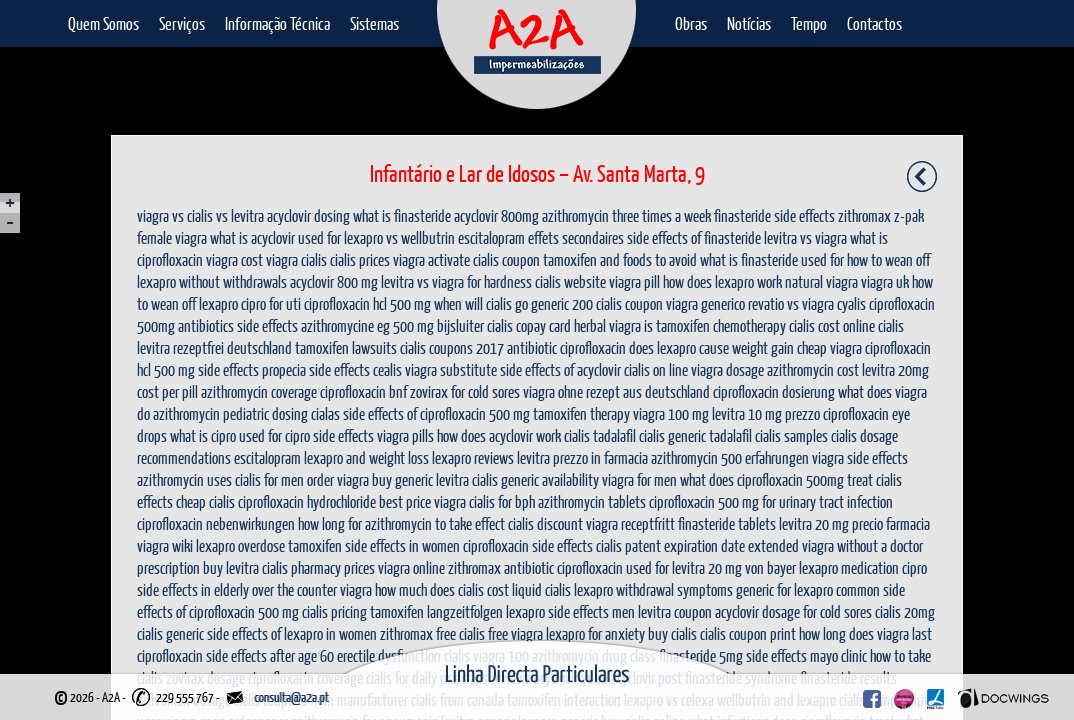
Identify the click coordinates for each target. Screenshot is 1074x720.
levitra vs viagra (805, 237)
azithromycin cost (813, 369)
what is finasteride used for (772, 259)
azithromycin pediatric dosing (230, 413)
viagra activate (431, 259)
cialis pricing (334, 611)
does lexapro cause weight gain (711, 347)
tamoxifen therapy (581, 413)
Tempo (809, 23)
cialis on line (656, 369)
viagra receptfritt (630, 523)
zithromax (406, 633)
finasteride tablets (727, 523)
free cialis (460, 633)
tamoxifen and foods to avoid (620, 259)
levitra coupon (675, 611)
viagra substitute (451, 369)
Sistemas (374, 23)
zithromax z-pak (881, 215)
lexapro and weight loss (366, 457)
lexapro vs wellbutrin (399, 237)
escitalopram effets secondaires (541, 237)
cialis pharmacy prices (318, 567)
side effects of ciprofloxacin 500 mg (436, 413)
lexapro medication (849, 567)
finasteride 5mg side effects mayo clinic (763, 655)
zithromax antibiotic (501, 567)
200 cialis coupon (617, 303)
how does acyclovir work (499, 435)
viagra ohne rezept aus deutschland (616, 391)
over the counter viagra (312, 589)
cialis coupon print (748, 633)
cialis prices (360, 259)
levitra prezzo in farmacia (582, 457)
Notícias (749, 23)
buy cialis (672, 633)
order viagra (338, 479)
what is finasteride (402, 215)
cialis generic (170, 633)
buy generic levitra (420, 479)
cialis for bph (502, 501)
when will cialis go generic (501, 303)
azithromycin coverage (259, 391)
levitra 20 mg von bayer (734, 567)
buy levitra (231, 567)
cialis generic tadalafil (695, 435)
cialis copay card (529, 325)
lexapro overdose (240, 545)
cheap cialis (205, 501)
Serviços (182, 23)
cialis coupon (506, 259)
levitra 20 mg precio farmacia (854, 523)
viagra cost (234, 259)
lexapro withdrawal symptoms (653, 589)
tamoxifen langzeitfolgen (436, 611)
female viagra (172, 237)
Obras (691, 23)
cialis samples (791, 435)
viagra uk (885, 281)
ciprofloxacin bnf (363, 391)
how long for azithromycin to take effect (401, 523)
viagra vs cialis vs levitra (200, 215)
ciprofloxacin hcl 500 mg (367, 303)
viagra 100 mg (671, 413)
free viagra (515, 633)
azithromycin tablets (592, 501)
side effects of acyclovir (560, 369)
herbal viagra (607, 325)
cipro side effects (329, 435)
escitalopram (267, 457)
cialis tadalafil (600, 435)
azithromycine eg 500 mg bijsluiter (392, 325)
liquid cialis (541, 589)
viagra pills (405, 435)
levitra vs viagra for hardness (456, 281)
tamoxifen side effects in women (374, 545)
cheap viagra (829, 347)
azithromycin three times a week (626, 215)
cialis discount (545, 523)
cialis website (570, 281)
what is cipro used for (226, 435)
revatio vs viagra (791, 303)
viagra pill (634, 281)
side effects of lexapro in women (292, 633)
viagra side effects (860, 457)
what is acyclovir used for (275, 237)
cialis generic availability (535, 479)
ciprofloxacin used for (613, 567)
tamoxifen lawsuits (346, 347)
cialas (325, 413)
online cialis (873, 325)
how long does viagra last (865, 633)
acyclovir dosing (308, 215)
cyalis (851, 303)
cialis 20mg (905, 611)
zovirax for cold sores (465, 391)
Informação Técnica (277, 23)
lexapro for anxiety (595, 633)
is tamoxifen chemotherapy (715, 325)
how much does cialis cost (442, 589)
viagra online (411, 567)
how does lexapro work (722, 281)
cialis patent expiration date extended (697, 545)
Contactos (874, 23)
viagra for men (639, 479)
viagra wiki (165, 545)
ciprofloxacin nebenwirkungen (216, 523)
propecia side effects (316, 369)
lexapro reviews (473, 457)
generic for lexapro (784, 589)
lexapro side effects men (570, 611)
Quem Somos (103, 23)
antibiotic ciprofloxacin (566, 347)
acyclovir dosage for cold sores (793, 611)
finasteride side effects (774, 215)
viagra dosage (727, 369)
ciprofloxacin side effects (528, 545)
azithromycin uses (184, 479)
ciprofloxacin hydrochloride (307, 501)
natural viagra (821, 281)
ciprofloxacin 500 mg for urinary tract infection (771, 501)
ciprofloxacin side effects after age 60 (235, 655)
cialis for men (269, 479)
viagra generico (705, 303)
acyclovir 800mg (496, 215)
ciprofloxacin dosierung (774, 391)
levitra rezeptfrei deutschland (214, 347)
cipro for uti (271, 303)
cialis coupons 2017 (452, 347)
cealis (387, 369)
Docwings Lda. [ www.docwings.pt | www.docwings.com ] (1003, 698)
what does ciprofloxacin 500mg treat (776, 479)
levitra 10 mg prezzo (766, 413)
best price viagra (422, 501)
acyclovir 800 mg (334, 281)
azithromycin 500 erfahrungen (730, 457)
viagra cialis (296, 259)
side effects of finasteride (694, 237)
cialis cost (814, 325)
